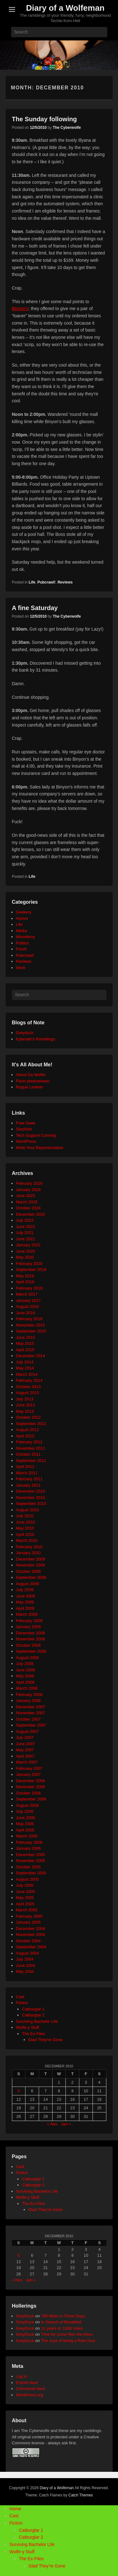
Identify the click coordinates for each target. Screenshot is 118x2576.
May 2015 (25, 1343)
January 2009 (28, 1626)
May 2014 (25, 1368)
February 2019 (29, 1288)
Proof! (21, 949)
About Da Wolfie (31, 1074)
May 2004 (25, 1971)
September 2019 (31, 1269)
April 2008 (25, 1682)
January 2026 (28, 1189)
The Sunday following (44, 119)
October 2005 (28, 1867)
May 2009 (25, 1602)
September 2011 (31, 1460)
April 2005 (25, 1904)
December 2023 (30, 1214)
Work (20, 967)
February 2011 (29, 1479)
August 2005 (27, 1879)
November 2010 (30, 1497)
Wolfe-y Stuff (27, 2027)
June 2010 (25, 1522)
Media (21, 930)
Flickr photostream (33, 1081)
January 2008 (28, 1700)
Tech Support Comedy (36, 1135)
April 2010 (25, 1534)
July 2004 (25, 1959)
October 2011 (28, 1454)
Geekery (23, 912)
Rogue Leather (29, 1087)
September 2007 (31, 1725)
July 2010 (25, 1515)
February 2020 (29, 1263)
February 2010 (29, 1546)
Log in (21, 2376)
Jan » (66, 2124)
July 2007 (25, 1737)
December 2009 (30, 1559)
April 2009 (25, 1608)
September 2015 (31, 1331)
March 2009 (27, 1614)
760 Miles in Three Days (63, 2316)
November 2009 (30, 1565)
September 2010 (31, 1503)
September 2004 (31, 1946)
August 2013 (27, 1392)
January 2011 (28, 1485)
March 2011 (27, 1473)
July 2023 (25, 1220)
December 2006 (30, 1780)
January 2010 (28, 1552)
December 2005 (30, 1854)
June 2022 (25, 1226)
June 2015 (25, 1337)
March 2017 (27, 1294)
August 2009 (27, 1583)
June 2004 (25, 1965)
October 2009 (28, 1571)
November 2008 (30, 1639)
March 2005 (27, 1910)
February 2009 (29, 1620)
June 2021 (25, 1239)
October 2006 (28, 1793)
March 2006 (27, 1836)
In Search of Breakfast (61, 2322)
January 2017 (28, 1300)
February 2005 (29, 1916)
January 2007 (28, 1774)
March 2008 (27, 1688)
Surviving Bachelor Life (37, 2021)
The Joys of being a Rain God (68, 2340)
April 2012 (25, 1436)
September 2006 (31, 1799)
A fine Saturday (35, 607)
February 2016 (29, 1318)
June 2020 (25, 1251)
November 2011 (30, 1448)
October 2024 (28, 1208)
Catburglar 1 (33, 2009)
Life (32, 582)
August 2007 (27, 1731)
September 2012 (31, 1423)
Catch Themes (80, 2495)
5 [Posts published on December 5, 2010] (19, 2090)
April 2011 (25, 1466)
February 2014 (29, 1380)
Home (15, 2508)
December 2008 (30, 1633)
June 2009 (25, 1596)
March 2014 (27, 1374)
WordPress (26, 1141)
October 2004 (28, 1940)
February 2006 (29, 1842)
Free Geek (25, 1123)
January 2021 (28, 1245)
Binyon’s (20, 308)
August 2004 (27, 1953)
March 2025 (27, 1202)
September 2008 (31, 1651)
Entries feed (27, 2382)
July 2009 (25, 1589)
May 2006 (25, 1823)
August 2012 (27, 1429)
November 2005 (30, 1860)
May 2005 (25, 1897)
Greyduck (25, 1032)
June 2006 (25, 1817)
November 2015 (30, 1325)
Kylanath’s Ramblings (35, 1039)
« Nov (52, 2124)
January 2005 (28, 1922)
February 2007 (29, 1768)
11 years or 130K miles (62, 2328)
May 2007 (25, 1749)
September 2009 (31, 1577)
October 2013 (28, 1386)
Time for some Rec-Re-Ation (67, 2334)
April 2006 (25, 1830)
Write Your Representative (40, 1147)
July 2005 (25, 1885)
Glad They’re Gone (45, 2209)
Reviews (65, 582)
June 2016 (25, 1312)
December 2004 (30, 1928)
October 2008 (28, 1645)
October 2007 (28, 1719)
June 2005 (25, 1891)
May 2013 (25, 1411)
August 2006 (27, 1805)
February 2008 (29, 1694)
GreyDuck (25, 2316)
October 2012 (28, 1417)
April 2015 (25, 1349)
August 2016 (27, 1306)
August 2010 (27, 1509)
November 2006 (30, 1786)
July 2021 (25, 1232)
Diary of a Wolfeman (65, 8)
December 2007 (30, 1706)
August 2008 (27, 1657)
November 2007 (30, 1712)
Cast (20, 1996)
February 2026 (29, 1183)
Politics (22, 943)
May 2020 (25, 1257)
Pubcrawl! (46, 582)
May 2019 (25, 1275)
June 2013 (25, 1405)
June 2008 (25, 1670)
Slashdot (24, 1129)
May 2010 (25, 1528)
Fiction (22, 2002)
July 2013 (25, 1399)
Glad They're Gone (45, 2039)
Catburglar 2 (33, 2015)
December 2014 (30, 1355)
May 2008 (25, 1676)
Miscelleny (25, 936)
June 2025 (25, 1195)
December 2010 (30, 1491)
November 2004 (30, 1934)
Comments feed (30, 2388)
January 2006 (28, 1848)
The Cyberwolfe (67, 127)
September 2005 (31, 1873)
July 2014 (25, 1362)
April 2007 (25, 1756)
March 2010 (27, 1540)
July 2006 (25, 1811)
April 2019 (25, 1281)
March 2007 (27, 1762)
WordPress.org (29, 2395)
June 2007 (25, 1743)
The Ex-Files (33, 2033)
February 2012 (29, 1442)
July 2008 (25, 1663)
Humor (22, 918)
